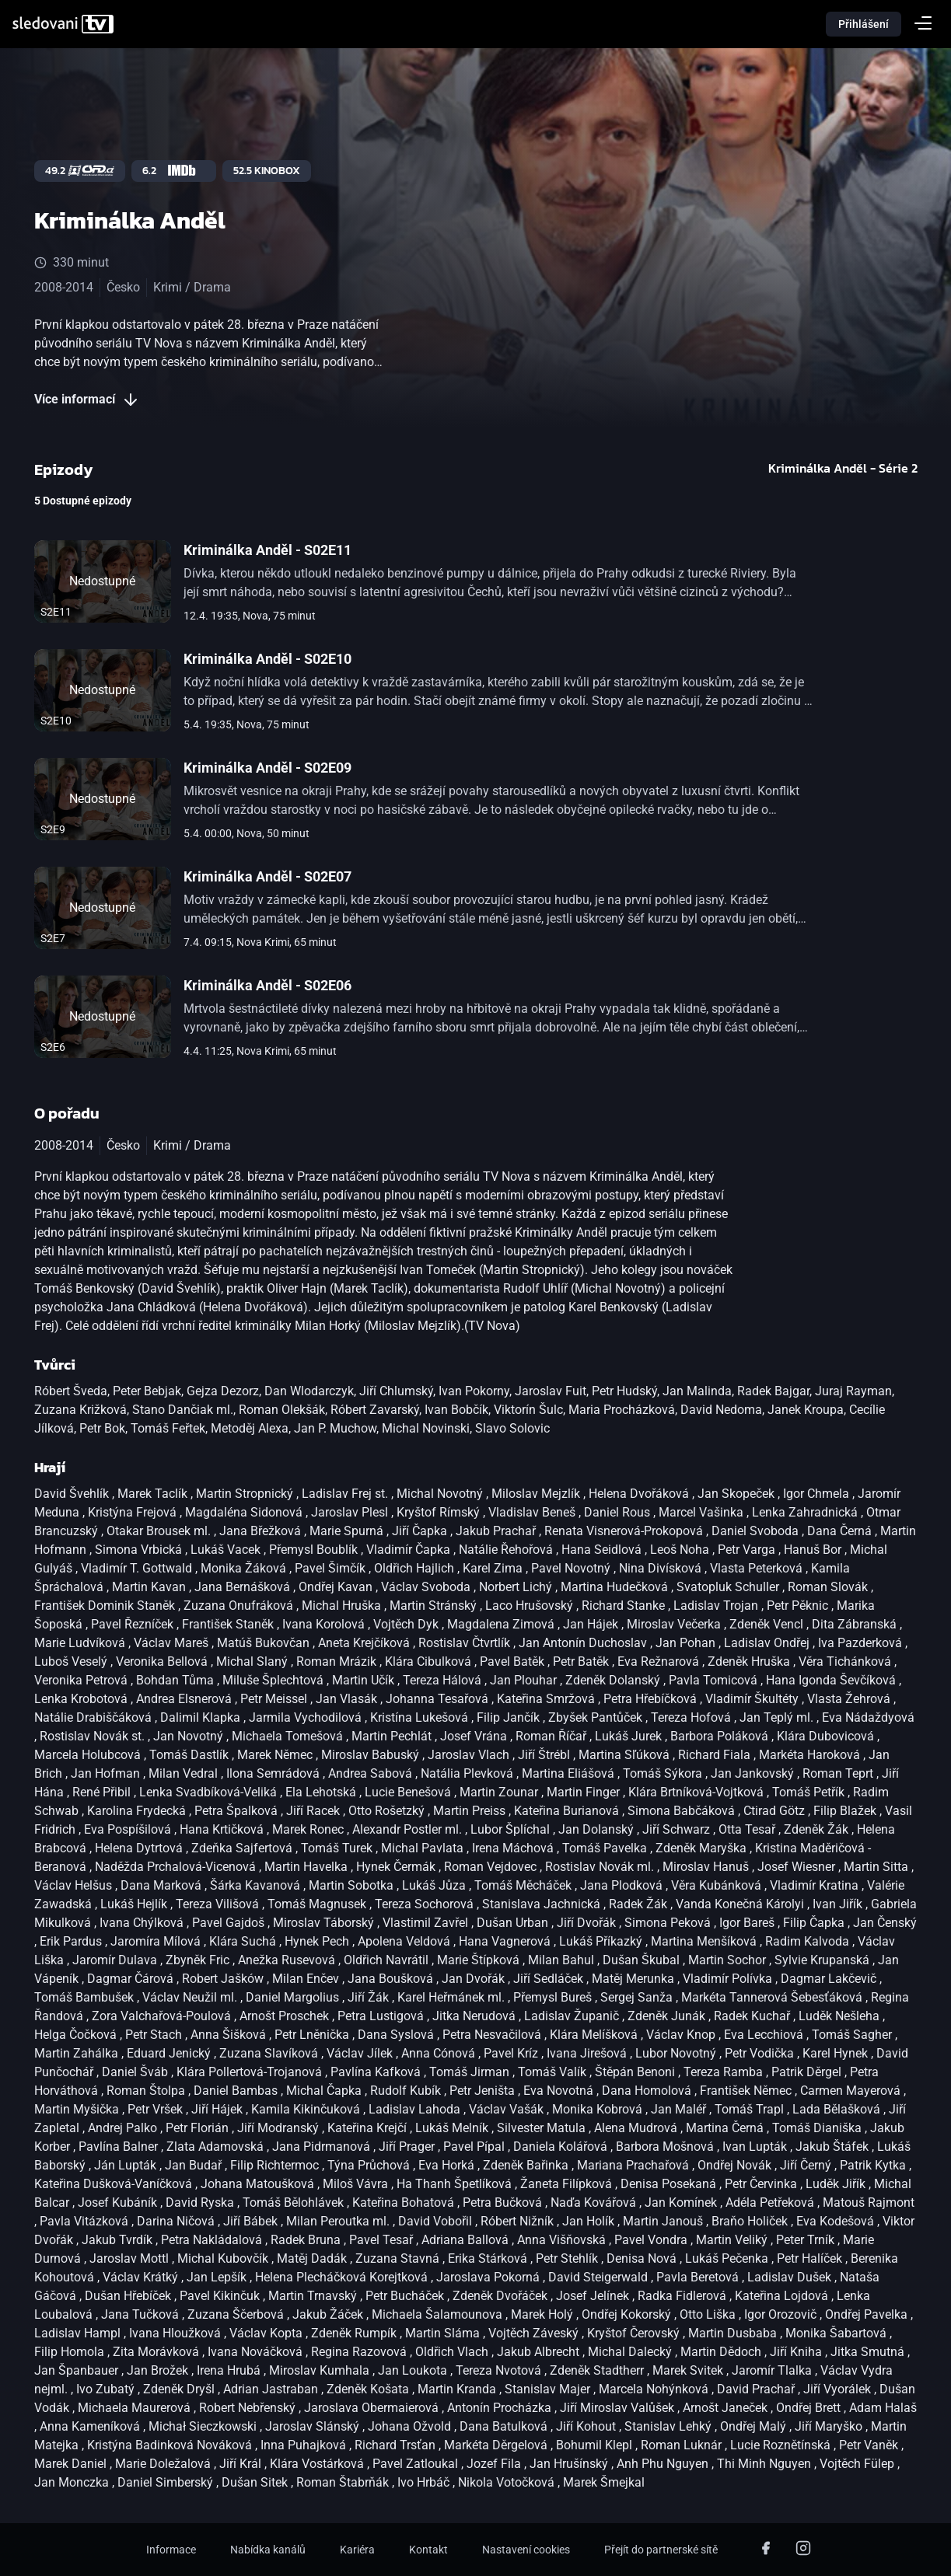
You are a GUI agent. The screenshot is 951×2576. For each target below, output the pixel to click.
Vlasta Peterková (758, 1568)
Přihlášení (863, 24)
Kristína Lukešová (420, 1717)
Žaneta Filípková (567, 2183)
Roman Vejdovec (492, 1866)
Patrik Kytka (874, 2165)
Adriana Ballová (466, 2239)
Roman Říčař (552, 1736)
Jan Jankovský (754, 1773)
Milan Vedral (185, 1773)
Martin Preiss (471, 1810)
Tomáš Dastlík (190, 1754)
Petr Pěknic (799, 1605)
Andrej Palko (124, 2127)
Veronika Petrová (82, 1680)
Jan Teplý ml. (777, 1717)
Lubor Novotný (677, 2053)
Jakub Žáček (329, 2314)
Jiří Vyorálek (838, 2389)
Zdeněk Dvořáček (502, 2295)
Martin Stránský (435, 1605)
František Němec (747, 2090)
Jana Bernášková (243, 1586)
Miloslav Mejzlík (537, 1493)
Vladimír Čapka (409, 1549)
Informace (171, 2549)
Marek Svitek (689, 2370)
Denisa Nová (643, 2258)
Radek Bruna (307, 2239)
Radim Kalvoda (808, 1941)
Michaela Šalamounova (438, 2314)
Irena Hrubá (230, 2370)
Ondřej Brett (810, 2407)
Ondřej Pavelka (868, 2314)
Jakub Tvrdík (119, 2239)
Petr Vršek (157, 2109)
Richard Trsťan (397, 2445)
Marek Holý (543, 2314)
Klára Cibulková (429, 1661)
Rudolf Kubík (407, 2090)
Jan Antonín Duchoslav (584, 1642)
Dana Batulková (505, 2426)
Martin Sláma (444, 2333)
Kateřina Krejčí (368, 2127)
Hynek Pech (318, 1941)
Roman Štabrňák (344, 2482)
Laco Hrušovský (530, 1605)
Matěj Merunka (634, 1978)
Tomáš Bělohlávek (295, 2202)
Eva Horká (447, 2165)
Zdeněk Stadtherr (598, 2370)
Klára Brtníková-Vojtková (697, 1792)
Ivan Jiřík (839, 1904)
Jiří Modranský (279, 2127)
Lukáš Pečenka (728, 2258)
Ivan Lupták (756, 2146)
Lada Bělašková (837, 2109)
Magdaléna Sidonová (245, 1512)
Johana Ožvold (411, 2426)
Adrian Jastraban (272, 2389)
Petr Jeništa (483, 2090)
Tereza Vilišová (219, 1904)
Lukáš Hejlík (135, 1904)
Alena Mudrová (637, 2127)
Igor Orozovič (782, 2314)
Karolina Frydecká (138, 1810)
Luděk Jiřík (837, 2183)
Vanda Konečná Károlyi (741, 1904)
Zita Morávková (157, 2351)
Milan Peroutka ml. (339, 2221)
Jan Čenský (885, 1922)
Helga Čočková (77, 2034)
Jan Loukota (414, 2370)
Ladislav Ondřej (768, 1642)
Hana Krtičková (223, 1829)
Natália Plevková (468, 1773)
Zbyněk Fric (199, 1960)
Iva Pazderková (861, 1642)
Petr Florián (199, 2127)
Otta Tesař (748, 1829)
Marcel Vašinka (702, 1512)
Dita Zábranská (856, 1624)
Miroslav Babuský (371, 1754)
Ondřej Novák (736, 2165)
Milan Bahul (562, 1960)
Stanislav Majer (549, 2389)
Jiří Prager (408, 2146)
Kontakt (428, 2549)
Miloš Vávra (357, 2183)
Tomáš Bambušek (85, 1997)
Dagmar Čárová (132, 1978)
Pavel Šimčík (332, 1568)
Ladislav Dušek (790, 2277)
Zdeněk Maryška (703, 1848)
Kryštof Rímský (440, 1512)
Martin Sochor (728, 1960)
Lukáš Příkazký (602, 1941)
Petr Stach (155, 2034)
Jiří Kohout (587, 2426)
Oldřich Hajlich (415, 1568)
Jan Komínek (682, 2202)
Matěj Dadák (313, 2258)
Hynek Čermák (397, 1866)
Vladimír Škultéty (753, 1698)
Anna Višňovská (563, 2239)
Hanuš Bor (814, 1549)
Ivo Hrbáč (425, 2482)
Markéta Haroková (811, 1754)
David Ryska (201, 2202)
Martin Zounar (500, 1792)
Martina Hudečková (616, 1586)
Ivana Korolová (325, 1624)
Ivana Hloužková (176, 2333)
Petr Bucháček (406, 2295)
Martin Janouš (664, 2221)
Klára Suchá (244, 1941)
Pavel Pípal (475, 2146)
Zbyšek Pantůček (596, 1717)
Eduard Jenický (170, 2053)
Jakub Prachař (497, 1531)
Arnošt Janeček (727, 2407)
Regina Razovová (360, 2351)
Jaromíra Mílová (157, 1941)
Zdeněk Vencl (767, 1624)
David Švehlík (73, 1493)
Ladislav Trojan (717, 1605)
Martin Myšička (78, 2109)
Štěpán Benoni (636, 2072)
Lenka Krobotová (82, 1698)
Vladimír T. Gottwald (138, 1568)
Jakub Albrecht (539, 2351)
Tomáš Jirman (470, 2072)
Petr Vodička (761, 2053)
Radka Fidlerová (683, 2295)
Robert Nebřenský (249, 2407)
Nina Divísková (662, 1568)
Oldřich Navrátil (388, 1960)
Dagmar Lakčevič (830, 1978)
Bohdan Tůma (176, 1680)
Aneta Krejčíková (365, 1642)
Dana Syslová (397, 2034)
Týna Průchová (370, 2165)
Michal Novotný (441, 1493)
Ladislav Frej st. (346, 1493)
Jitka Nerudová (475, 2016)
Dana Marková (163, 1885)
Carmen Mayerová (852, 2090)
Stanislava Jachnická (542, 1904)
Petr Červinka (762, 2183)
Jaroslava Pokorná (489, 2277)
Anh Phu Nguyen (664, 2463)
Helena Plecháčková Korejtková (343, 2277)
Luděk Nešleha (841, 2016)
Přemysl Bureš (554, 1997)
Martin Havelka (307, 1866)
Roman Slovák (829, 1586)
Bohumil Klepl (595, 2445)
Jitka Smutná (868, 2351)
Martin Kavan (150, 1586)
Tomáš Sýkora (664, 1773)
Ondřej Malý (754, 2426)
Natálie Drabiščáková (94, 1717)
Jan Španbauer (77, 2370)
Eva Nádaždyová (868, 1717)
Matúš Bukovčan (265, 1642)
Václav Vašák (508, 2109)
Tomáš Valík (553, 2072)
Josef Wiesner (797, 1866)
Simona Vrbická (140, 1549)
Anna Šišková (230, 2034)
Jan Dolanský (597, 1829)
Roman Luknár (683, 2445)
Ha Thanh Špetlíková (456, 2183)
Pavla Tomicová (714, 1680)
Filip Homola (70, 2351)
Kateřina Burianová (568, 1810)
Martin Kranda (458, 2389)
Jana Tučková (141, 2314)
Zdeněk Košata (369, 2389)
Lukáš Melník (453, 2127)
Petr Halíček (811, 2258)
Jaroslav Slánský (313, 2426)
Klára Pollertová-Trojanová (251, 2072)
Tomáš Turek (338, 1848)
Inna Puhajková (304, 2445)
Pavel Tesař (382, 2239)
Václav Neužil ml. (191, 1997)
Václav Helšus (74, 1885)
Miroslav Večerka (675, 1624)
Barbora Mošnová (666, 2146)
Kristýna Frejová (134, 1512)
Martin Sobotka (353, 1885)
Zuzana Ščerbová (237, 2314)
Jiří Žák (370, 1997)
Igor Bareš (748, 1922)
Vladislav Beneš (533, 1512)
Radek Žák (639, 1904)
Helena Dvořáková (640, 1493)
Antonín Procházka (500, 2407)
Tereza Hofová (692, 1717)
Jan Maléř (680, 2109)
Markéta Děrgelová (497, 2445)
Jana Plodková (623, 1885)
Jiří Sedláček (549, 1978)
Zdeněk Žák (817, 1829)
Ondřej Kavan (337, 1586)
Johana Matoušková (259, 2183)
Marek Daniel (72, 2463)
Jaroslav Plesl (351, 1512)
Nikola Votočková (508, 2482)
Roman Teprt (839, 1773)
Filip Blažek (846, 1810)
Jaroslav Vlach (470, 1754)
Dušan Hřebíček (129, 2295)
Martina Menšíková (705, 1941)
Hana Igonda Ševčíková (832, 1680)
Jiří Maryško (830, 2426)
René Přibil (103, 1792)
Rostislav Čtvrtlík (465, 1642)
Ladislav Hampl (79, 2333)
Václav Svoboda (427, 1586)
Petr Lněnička (313, 2034)
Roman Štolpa (147, 2090)
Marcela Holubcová (89, 1754)
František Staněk (229, 1624)
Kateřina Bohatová (404, 2202)
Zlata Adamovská (216, 2146)
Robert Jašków (224, 1978)
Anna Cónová (439, 2053)
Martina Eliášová (569, 1773)
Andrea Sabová (371, 1773)
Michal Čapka (325, 2090)
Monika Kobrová (598, 2109)
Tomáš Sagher (853, 2034)
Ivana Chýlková (143, 1922)
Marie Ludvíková (81, 1642)
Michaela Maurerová (136, 2407)
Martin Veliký (733, 2239)
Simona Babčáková (683, 1810)
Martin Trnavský (314, 2295)
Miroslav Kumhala (320, 2370)
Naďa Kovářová (595, 2202)
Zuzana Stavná (398, 2258)
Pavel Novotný (572, 1568)
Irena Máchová (514, 1848)
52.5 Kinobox (266, 170)
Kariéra (357, 2549)
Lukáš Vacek (227, 1549)
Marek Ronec (309, 1829)
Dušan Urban (514, 1922)
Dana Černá (841, 1531)
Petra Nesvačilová (493, 2034)
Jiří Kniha (797, 2351)
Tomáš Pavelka (606, 1848)
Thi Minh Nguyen (765, 2463)
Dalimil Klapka (201, 1717)
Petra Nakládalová (213, 2239)
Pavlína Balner (120, 2146)
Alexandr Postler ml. (408, 1829)
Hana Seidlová (603, 1549)
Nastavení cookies (526, 2549)
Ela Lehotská (322, 1792)
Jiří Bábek (252, 2221)
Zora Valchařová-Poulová (163, 2016)
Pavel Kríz (512, 2053)
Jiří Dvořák (588, 1922)
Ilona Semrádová (274, 1773)
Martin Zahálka (77, 2053)
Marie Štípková (480, 1960)
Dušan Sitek (256, 2482)
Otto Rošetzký (388, 1810)
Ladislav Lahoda (416, 2109)
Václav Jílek (361, 2053)
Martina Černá (726, 2127)
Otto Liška (709, 2314)
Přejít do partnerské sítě (661, 2549)
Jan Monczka (73, 2482)
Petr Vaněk (870, 2445)
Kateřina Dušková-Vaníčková (114, 2183)
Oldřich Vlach (453, 2351)
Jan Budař (195, 2165)
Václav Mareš (173, 1642)
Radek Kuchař (753, 2016)
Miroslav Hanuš (707, 1866)
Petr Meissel (275, 1698)
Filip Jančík (510, 1717)
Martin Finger (585, 1792)
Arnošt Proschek (285, 2016)
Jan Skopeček (738, 1493)
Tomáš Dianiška (818, 2127)
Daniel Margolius (294, 1997)
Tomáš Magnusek (318, 1904)
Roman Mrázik (337, 1661)
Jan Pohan (687, 1642)
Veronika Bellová (163, 1661)
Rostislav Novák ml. (601, 1866)
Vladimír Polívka (729, 1978)
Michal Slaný (253, 1661)
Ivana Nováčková (257, 2351)
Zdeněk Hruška (750, 1661)
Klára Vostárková (318, 2463)
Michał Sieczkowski (204, 2426)
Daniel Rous (618, 1512)
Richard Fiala (715, 1754)
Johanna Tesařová (438, 1698)
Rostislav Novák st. (94, 1736)
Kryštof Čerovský (635, 2333)
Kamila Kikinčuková (307, 2109)
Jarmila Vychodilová (307, 1717)
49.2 (79, 170)
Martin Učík (364, 1680)
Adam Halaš (883, 2407)
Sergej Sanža (638, 1997)
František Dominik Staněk (106, 1605)
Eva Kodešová (836, 2221)
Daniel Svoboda (757, 1531)
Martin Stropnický (246, 1493)
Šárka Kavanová (256, 1885)
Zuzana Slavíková (270, 2053)
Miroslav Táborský (325, 1922)
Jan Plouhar (525, 1680)
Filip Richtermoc (276, 2165)
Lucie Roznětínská (782, 2445)
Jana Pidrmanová (322, 2146)
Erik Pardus (72, 1941)
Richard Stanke (625, 1605)
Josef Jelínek (594, 2295)
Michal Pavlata (424, 1848)
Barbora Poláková (720, 1736)
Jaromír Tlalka (773, 2370)
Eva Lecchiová (765, 2034)
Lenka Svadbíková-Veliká (209, 1792)
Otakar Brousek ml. (160, 1531)
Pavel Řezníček (134, 1624)
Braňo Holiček (751, 2221)
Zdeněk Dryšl (180, 2389)
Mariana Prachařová (634, 2165)
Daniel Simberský (166, 2482)
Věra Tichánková (846, 1661)
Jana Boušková (392, 1978)
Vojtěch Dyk (407, 1624)
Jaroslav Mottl (130, 2258)
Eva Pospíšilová (129, 1829)
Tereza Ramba (725, 2072)
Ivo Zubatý (107, 2389)
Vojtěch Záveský (535, 2333)
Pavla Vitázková (85, 2221)
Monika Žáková (245, 1568)
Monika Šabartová (837, 2333)
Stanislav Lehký (669, 2426)
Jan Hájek (592, 1624)
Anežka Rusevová (288, 1960)
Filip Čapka (815, 1922)
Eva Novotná (559, 2090)
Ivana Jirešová (588, 2053)
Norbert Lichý (517, 1586)
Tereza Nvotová (500, 2370)
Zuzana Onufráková (240, 1605)
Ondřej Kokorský (628, 2314)
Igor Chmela (817, 1493)
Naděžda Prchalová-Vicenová (177, 1866)
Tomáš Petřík (810, 1792)
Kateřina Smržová (547, 1698)
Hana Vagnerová (506, 1941)
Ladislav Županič (573, 2016)
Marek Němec (276, 1754)
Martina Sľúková (626, 1754)
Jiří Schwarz (677, 1829)
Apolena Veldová (405, 1941)
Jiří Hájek (218, 2109)
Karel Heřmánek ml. (452, 1997)
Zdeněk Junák (668, 2016)
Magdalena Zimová (502, 1624)
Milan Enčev (307, 1978)
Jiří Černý (807, 2165)
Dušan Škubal (643, 1960)
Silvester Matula (543, 2127)
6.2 (173, 170)
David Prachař (757, 2389)
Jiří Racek (314, 1810)
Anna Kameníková (91, 2426)
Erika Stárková (489, 2258)
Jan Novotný (189, 1736)
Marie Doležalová (164, 2463)
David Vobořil (436, 2221)
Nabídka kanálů (268, 2549)
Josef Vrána (475, 1736)
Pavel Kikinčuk (221, 2295)
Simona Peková (669, 1922)
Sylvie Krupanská (823, 1960)
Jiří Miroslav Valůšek (618, 2407)
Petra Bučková (504, 2202)
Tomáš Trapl (751, 2109)
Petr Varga (748, 1549)
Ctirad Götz (775, 1810)
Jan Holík (589, 2221)
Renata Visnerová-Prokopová (625, 1531)
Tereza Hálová (443, 1680)
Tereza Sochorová (426, 1904)
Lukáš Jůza (435, 1885)
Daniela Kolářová (561, 2146)
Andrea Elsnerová (185, 1698)
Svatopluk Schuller (729, 1586)
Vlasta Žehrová (850, 1698)
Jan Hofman (107, 1773)
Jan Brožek (159, 2370)
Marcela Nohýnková (655, 2389)
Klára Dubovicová (827, 1736)
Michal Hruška (343, 1605)
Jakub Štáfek (833, 2146)
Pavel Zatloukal (416, 2463)
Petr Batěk (582, 1661)
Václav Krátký (142, 2277)
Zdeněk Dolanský (614, 1680)
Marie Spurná (347, 1531)
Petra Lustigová (382, 2016)
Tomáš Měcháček (524, 1885)
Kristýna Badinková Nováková (171, 2445)
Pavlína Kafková (377, 2072)
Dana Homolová (648, 2090)
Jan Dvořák (475, 1978)
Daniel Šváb (136, 2072)
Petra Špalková (237, 1810)
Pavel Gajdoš (229, 1922)
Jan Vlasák (348, 1698)
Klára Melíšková (595, 2034)
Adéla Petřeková (771, 2202)
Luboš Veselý (72, 1661)
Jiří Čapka (421, 1531)
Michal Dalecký (631, 2351)
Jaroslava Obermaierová (373, 2407)
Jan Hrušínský (570, 2463)
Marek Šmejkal (604, 2482)
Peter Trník (806, 2239)
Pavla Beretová (699, 2277)
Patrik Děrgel (807, 2072)
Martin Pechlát (393, 1736)
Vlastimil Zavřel (427, 1922)
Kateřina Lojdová (783, 2295)
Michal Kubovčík (224, 2258)
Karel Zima (494, 1568)
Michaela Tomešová (289, 1736)
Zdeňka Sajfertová (243, 1848)
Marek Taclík (154, 1493)
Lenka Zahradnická (806, 1512)
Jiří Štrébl (545, 1754)
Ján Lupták (126, 2165)
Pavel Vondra (652, 2239)
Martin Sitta (877, 1866)
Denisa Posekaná (670, 2183)
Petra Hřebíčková (651, 1698)
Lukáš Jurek (630, 1736)
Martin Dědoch (722, 2351)
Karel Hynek (836, 2053)
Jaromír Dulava (116, 1960)
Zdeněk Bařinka (527, 2165)
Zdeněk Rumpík (355, 2333)
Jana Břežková (261, 1531)
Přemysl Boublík (315, 1549)
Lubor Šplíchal (511, 1829)
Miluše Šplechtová (274, 1680)
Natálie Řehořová (507, 1549)
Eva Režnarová (659, 1661)
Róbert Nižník (519, 2221)
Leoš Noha (681, 1549)
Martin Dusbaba (734, 2333)
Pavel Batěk (513, 1661)
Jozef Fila (495, 2463)
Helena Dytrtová (140, 1848)
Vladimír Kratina (816, 1885)
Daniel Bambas (237, 2090)
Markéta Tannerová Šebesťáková (773, 1997)
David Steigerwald (599, 2277)
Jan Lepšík (218, 2277)
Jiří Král (241, 2463)
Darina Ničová (177, 2221)
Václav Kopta (267, 2333)
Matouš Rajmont (868, 2202)
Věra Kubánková (717, 1885)
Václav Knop (682, 2034)
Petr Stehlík (568, 2258)
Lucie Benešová (409, 1792)
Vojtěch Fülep (858, 2463)
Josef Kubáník (119, 2202)
